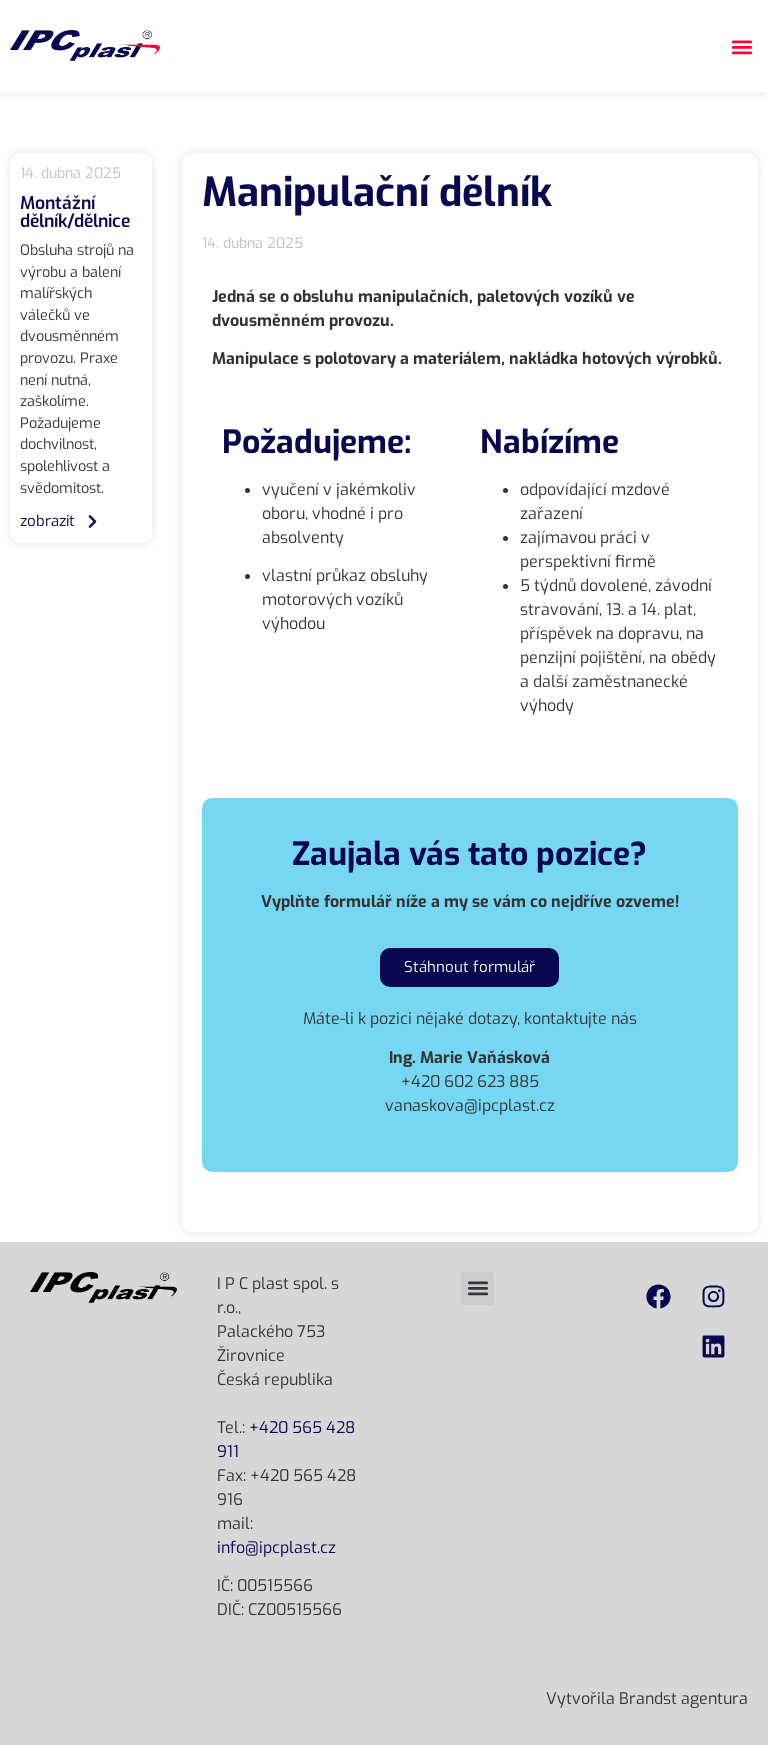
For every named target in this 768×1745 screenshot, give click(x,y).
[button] (741, 46)
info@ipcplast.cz (276, 1547)
